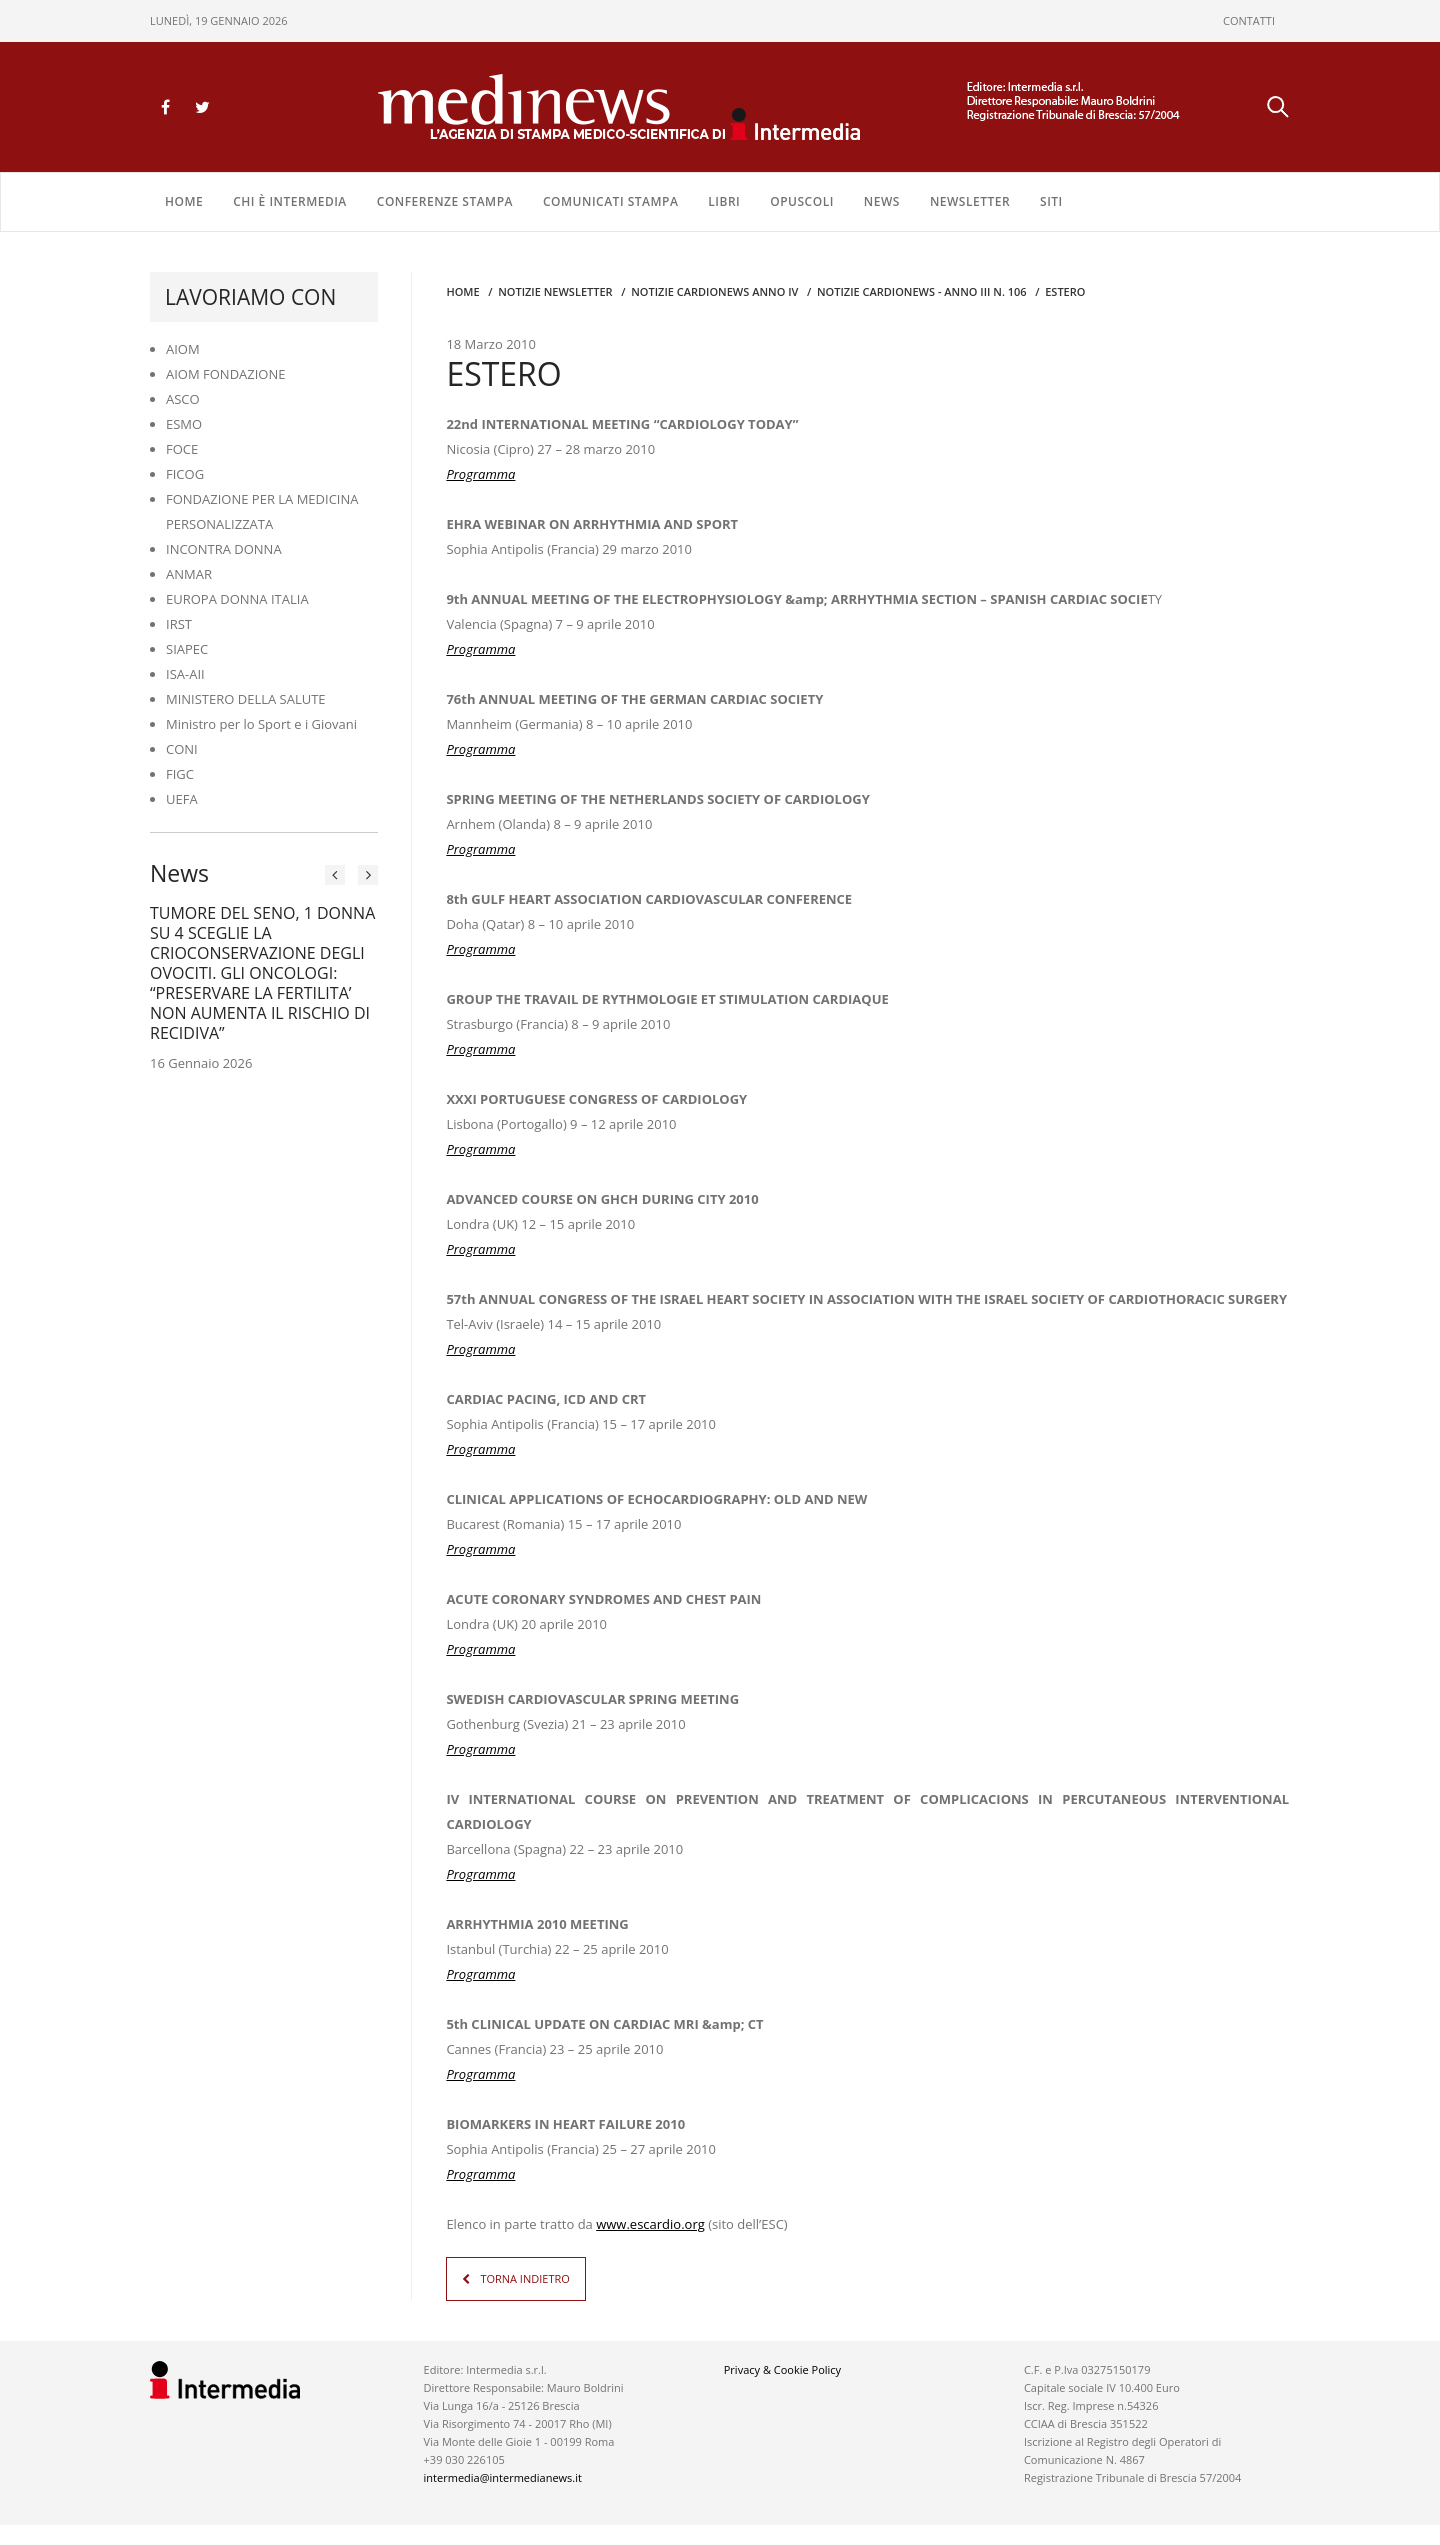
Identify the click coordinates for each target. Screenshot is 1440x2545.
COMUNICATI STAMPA (610, 201)
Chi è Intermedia (290, 201)
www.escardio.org (650, 2224)
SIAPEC (187, 649)
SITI (1051, 201)
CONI (182, 749)
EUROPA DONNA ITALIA (237, 599)
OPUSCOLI (802, 201)
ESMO (184, 424)
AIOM (183, 349)
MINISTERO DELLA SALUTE (246, 699)
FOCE (182, 449)
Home (184, 201)
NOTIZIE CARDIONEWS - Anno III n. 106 (922, 291)
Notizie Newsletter (555, 291)
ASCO (183, 399)
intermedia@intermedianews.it (503, 2477)
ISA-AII (185, 674)
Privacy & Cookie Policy (782, 2369)
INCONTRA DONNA (224, 549)
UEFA (182, 799)
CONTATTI (1249, 20)
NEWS (882, 201)
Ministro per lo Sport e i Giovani (261, 724)
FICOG (185, 474)
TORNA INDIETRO (524, 2278)
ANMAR (189, 574)
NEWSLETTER (970, 201)
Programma (480, 649)
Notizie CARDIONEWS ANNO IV (714, 291)
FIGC (180, 774)
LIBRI (724, 201)
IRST (179, 624)
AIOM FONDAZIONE (226, 374)
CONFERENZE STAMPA (445, 201)
